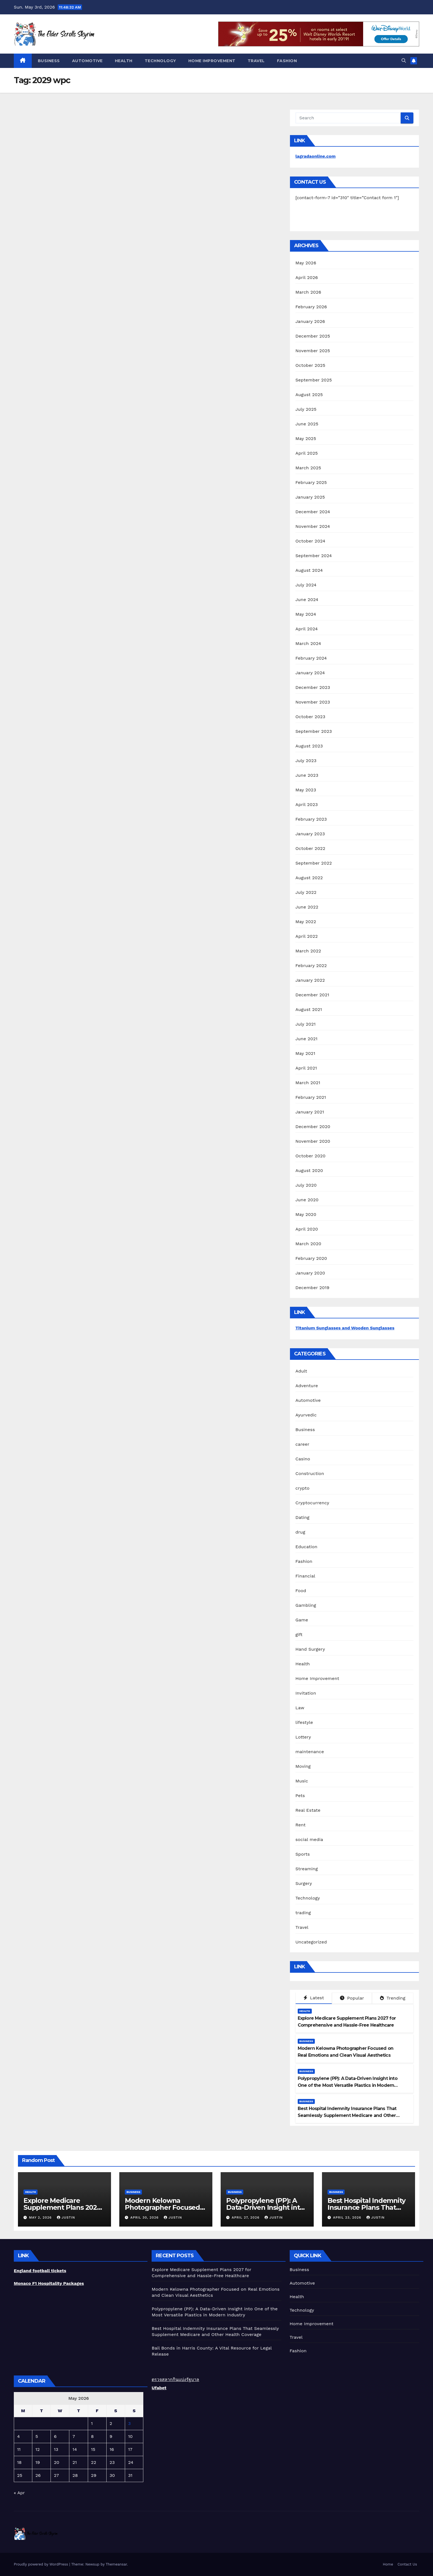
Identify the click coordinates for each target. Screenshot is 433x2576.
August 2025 (309, 394)
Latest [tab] (313, 1997)
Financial (305, 1576)
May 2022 (305, 921)
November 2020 (312, 1141)
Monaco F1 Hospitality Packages (49, 2283)
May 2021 (305, 1053)
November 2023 (312, 702)
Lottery (303, 1737)
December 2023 (312, 687)
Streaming (306, 1868)
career (302, 1444)
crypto (302, 1488)
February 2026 (311, 306)
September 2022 (313, 863)
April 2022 (306, 936)
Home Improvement (212, 60)
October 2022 (310, 848)
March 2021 (307, 1082)
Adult (301, 1371)
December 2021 (312, 994)
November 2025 (312, 350)
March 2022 (308, 951)
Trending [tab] (392, 1998)
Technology (160, 60)
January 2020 (310, 1273)
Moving (303, 1766)
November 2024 (312, 526)
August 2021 (308, 1009)
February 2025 (311, 482)
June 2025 (306, 423)
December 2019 (312, 1287)
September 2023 (313, 731)
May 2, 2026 (41, 2217)
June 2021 (306, 1038)
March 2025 (308, 467)
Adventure (306, 1385)
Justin (66, 2217)
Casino (302, 1458)
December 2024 (312, 511)
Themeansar (116, 2564)
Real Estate (308, 1810)
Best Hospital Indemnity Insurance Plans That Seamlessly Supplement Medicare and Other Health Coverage (347, 2115)
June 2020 (307, 1199)
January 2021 (309, 1112)
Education (306, 1546)
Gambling (305, 1605)
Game (301, 1619)
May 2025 (305, 438)
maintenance (309, 1751)
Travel (256, 60)
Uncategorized (311, 1942)
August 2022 (309, 877)
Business (49, 60)
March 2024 (308, 643)
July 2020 (306, 1185)
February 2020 (311, 1258)
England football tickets (40, 2270)
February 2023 (311, 819)
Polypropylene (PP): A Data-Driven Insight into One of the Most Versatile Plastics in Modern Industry (347, 2085)
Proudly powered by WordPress (41, 2564)
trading (303, 1912)
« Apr (19, 2492)
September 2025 (313, 380)
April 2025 (306, 453)
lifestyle (304, 1722)
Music (301, 1781)
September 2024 (313, 555)
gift (299, 1634)
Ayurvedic (306, 1415)
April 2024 (306, 628)
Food (300, 1590)
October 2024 (310, 541)
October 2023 (310, 716)
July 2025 (305, 409)
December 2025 (312, 336)
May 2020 (305, 1214)
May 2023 (305, 789)
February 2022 (311, 965)
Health (124, 60)
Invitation (305, 1693)
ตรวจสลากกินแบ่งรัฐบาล (175, 2379)
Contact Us (407, 2564)
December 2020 (312, 1126)
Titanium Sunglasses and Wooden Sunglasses (345, 1328)
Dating (302, 1517)
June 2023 (306, 775)
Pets (300, 1795)
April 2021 (306, 1068)
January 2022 (310, 980)
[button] (404, 60)
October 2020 (310, 1155)
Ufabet (159, 2387)
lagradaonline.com (315, 156)
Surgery (303, 1883)
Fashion (287, 60)
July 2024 (305, 585)
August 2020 (309, 1170)
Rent (300, 1824)
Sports (302, 1854)
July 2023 (305, 760)
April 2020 (306, 1229)
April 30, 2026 (145, 2217)
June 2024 (306, 599)
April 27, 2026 (246, 2217)
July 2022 (305, 892)
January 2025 (310, 497)
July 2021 (305, 1024)
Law (299, 1707)
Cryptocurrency (312, 1502)
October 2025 (310, 365)
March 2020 (308, 1243)
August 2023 (309, 746)
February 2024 (311, 658)
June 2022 (306, 907)
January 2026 (310, 321)
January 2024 (310, 672)
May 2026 (305, 262)
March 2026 (308, 292)
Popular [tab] (352, 1998)
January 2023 (310, 833)
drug (300, 1532)
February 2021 (310, 1097)
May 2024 (305, 614)
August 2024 (309, 570)
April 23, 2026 (348, 2217)
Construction (309, 1473)
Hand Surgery (310, 1649)
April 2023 (306, 804)
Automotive (87, 60)
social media (309, 1839)
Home (388, 2564)
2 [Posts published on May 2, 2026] (111, 2423)
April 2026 (306, 277)
